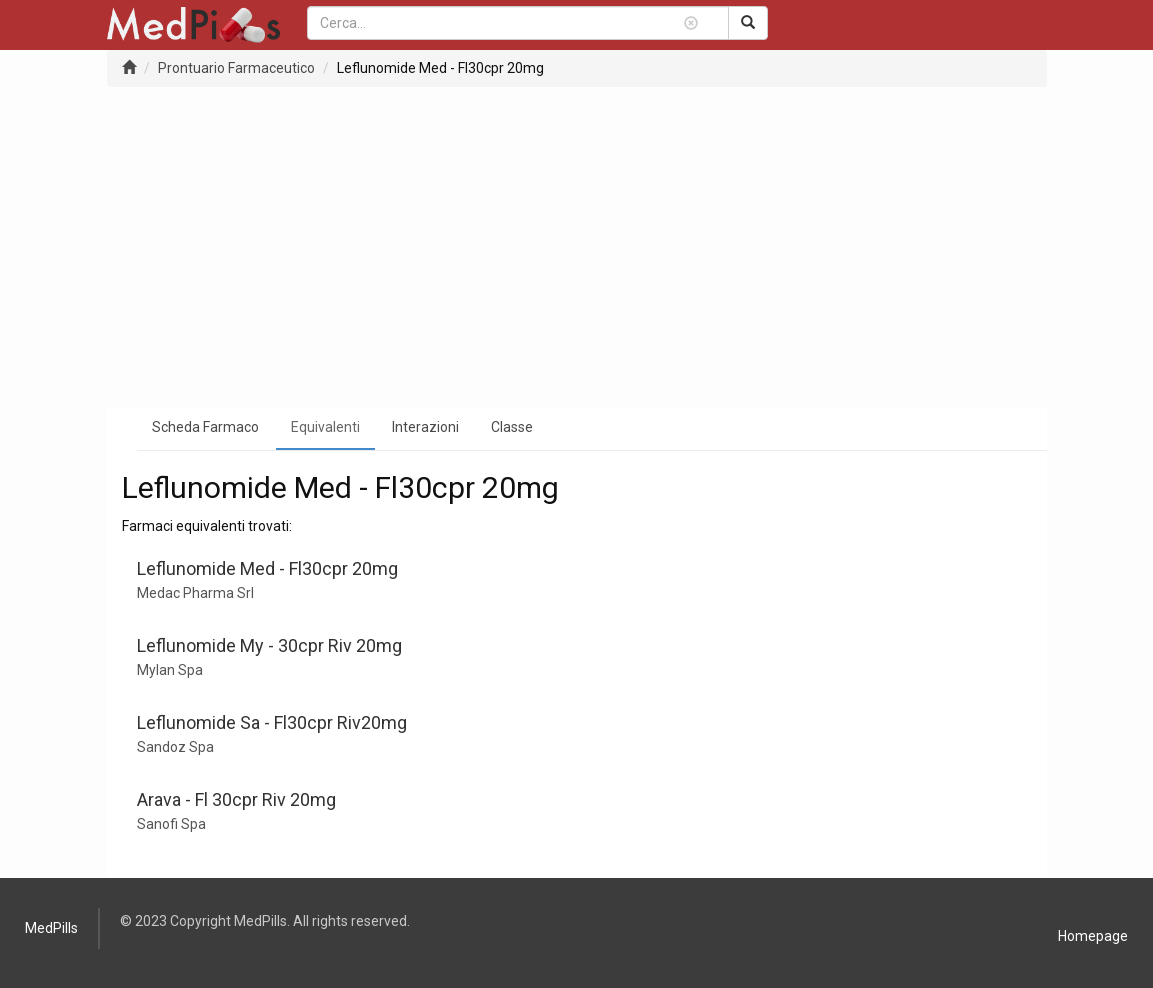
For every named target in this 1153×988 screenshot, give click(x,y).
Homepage (1093, 936)
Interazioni (425, 427)
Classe (512, 427)
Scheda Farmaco (205, 427)
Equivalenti (325, 427)
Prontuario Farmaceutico (236, 68)
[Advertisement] (577, 247)
